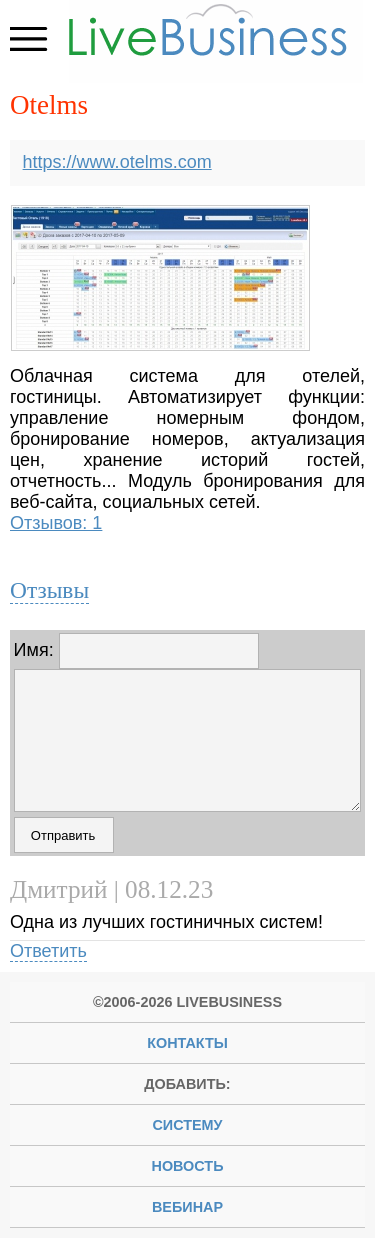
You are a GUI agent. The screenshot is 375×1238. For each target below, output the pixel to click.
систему (187, 1125)
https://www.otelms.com (117, 162)
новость (188, 1166)
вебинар (187, 1207)
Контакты (187, 1043)
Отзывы (49, 590)
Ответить (48, 951)
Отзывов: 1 (56, 523)
